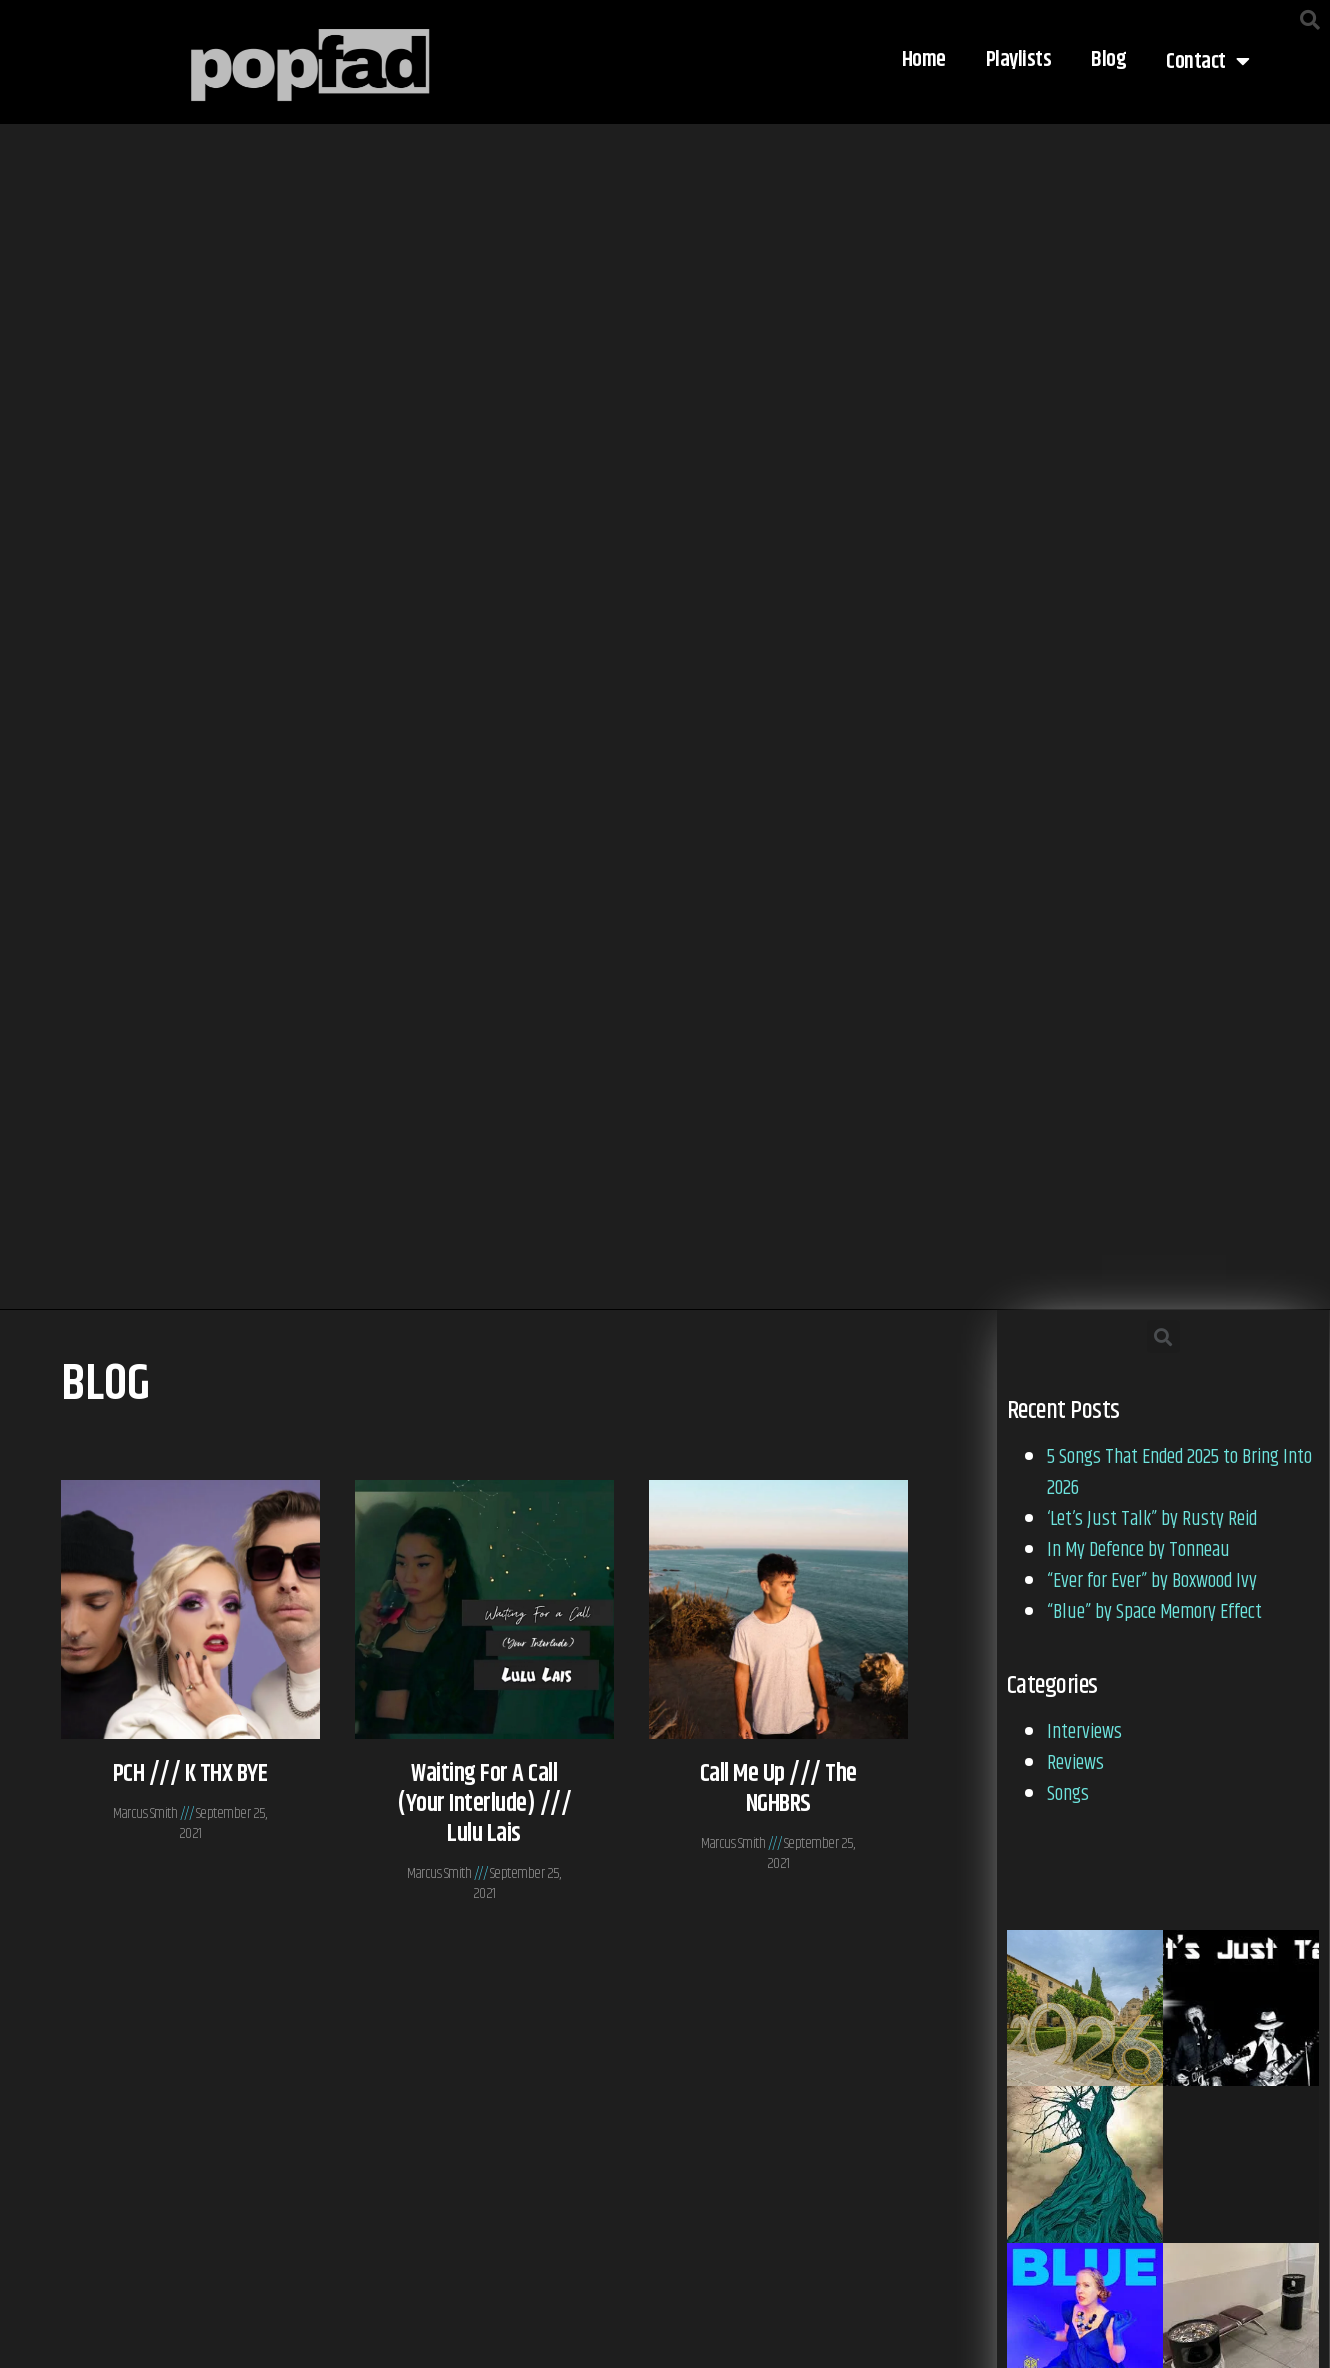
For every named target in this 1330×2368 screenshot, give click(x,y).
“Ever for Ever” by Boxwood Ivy (1152, 1581)
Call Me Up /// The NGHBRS (778, 1789)
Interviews (1084, 1732)
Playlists (1019, 60)
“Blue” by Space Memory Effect (1154, 1612)
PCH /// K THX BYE (190, 1774)
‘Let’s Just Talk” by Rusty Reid (1152, 1519)
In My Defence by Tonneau (1138, 1550)
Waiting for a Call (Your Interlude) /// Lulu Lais (484, 1804)
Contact (1207, 62)
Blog (1108, 60)
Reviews (1075, 1763)
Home (924, 60)
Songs (1068, 1794)
